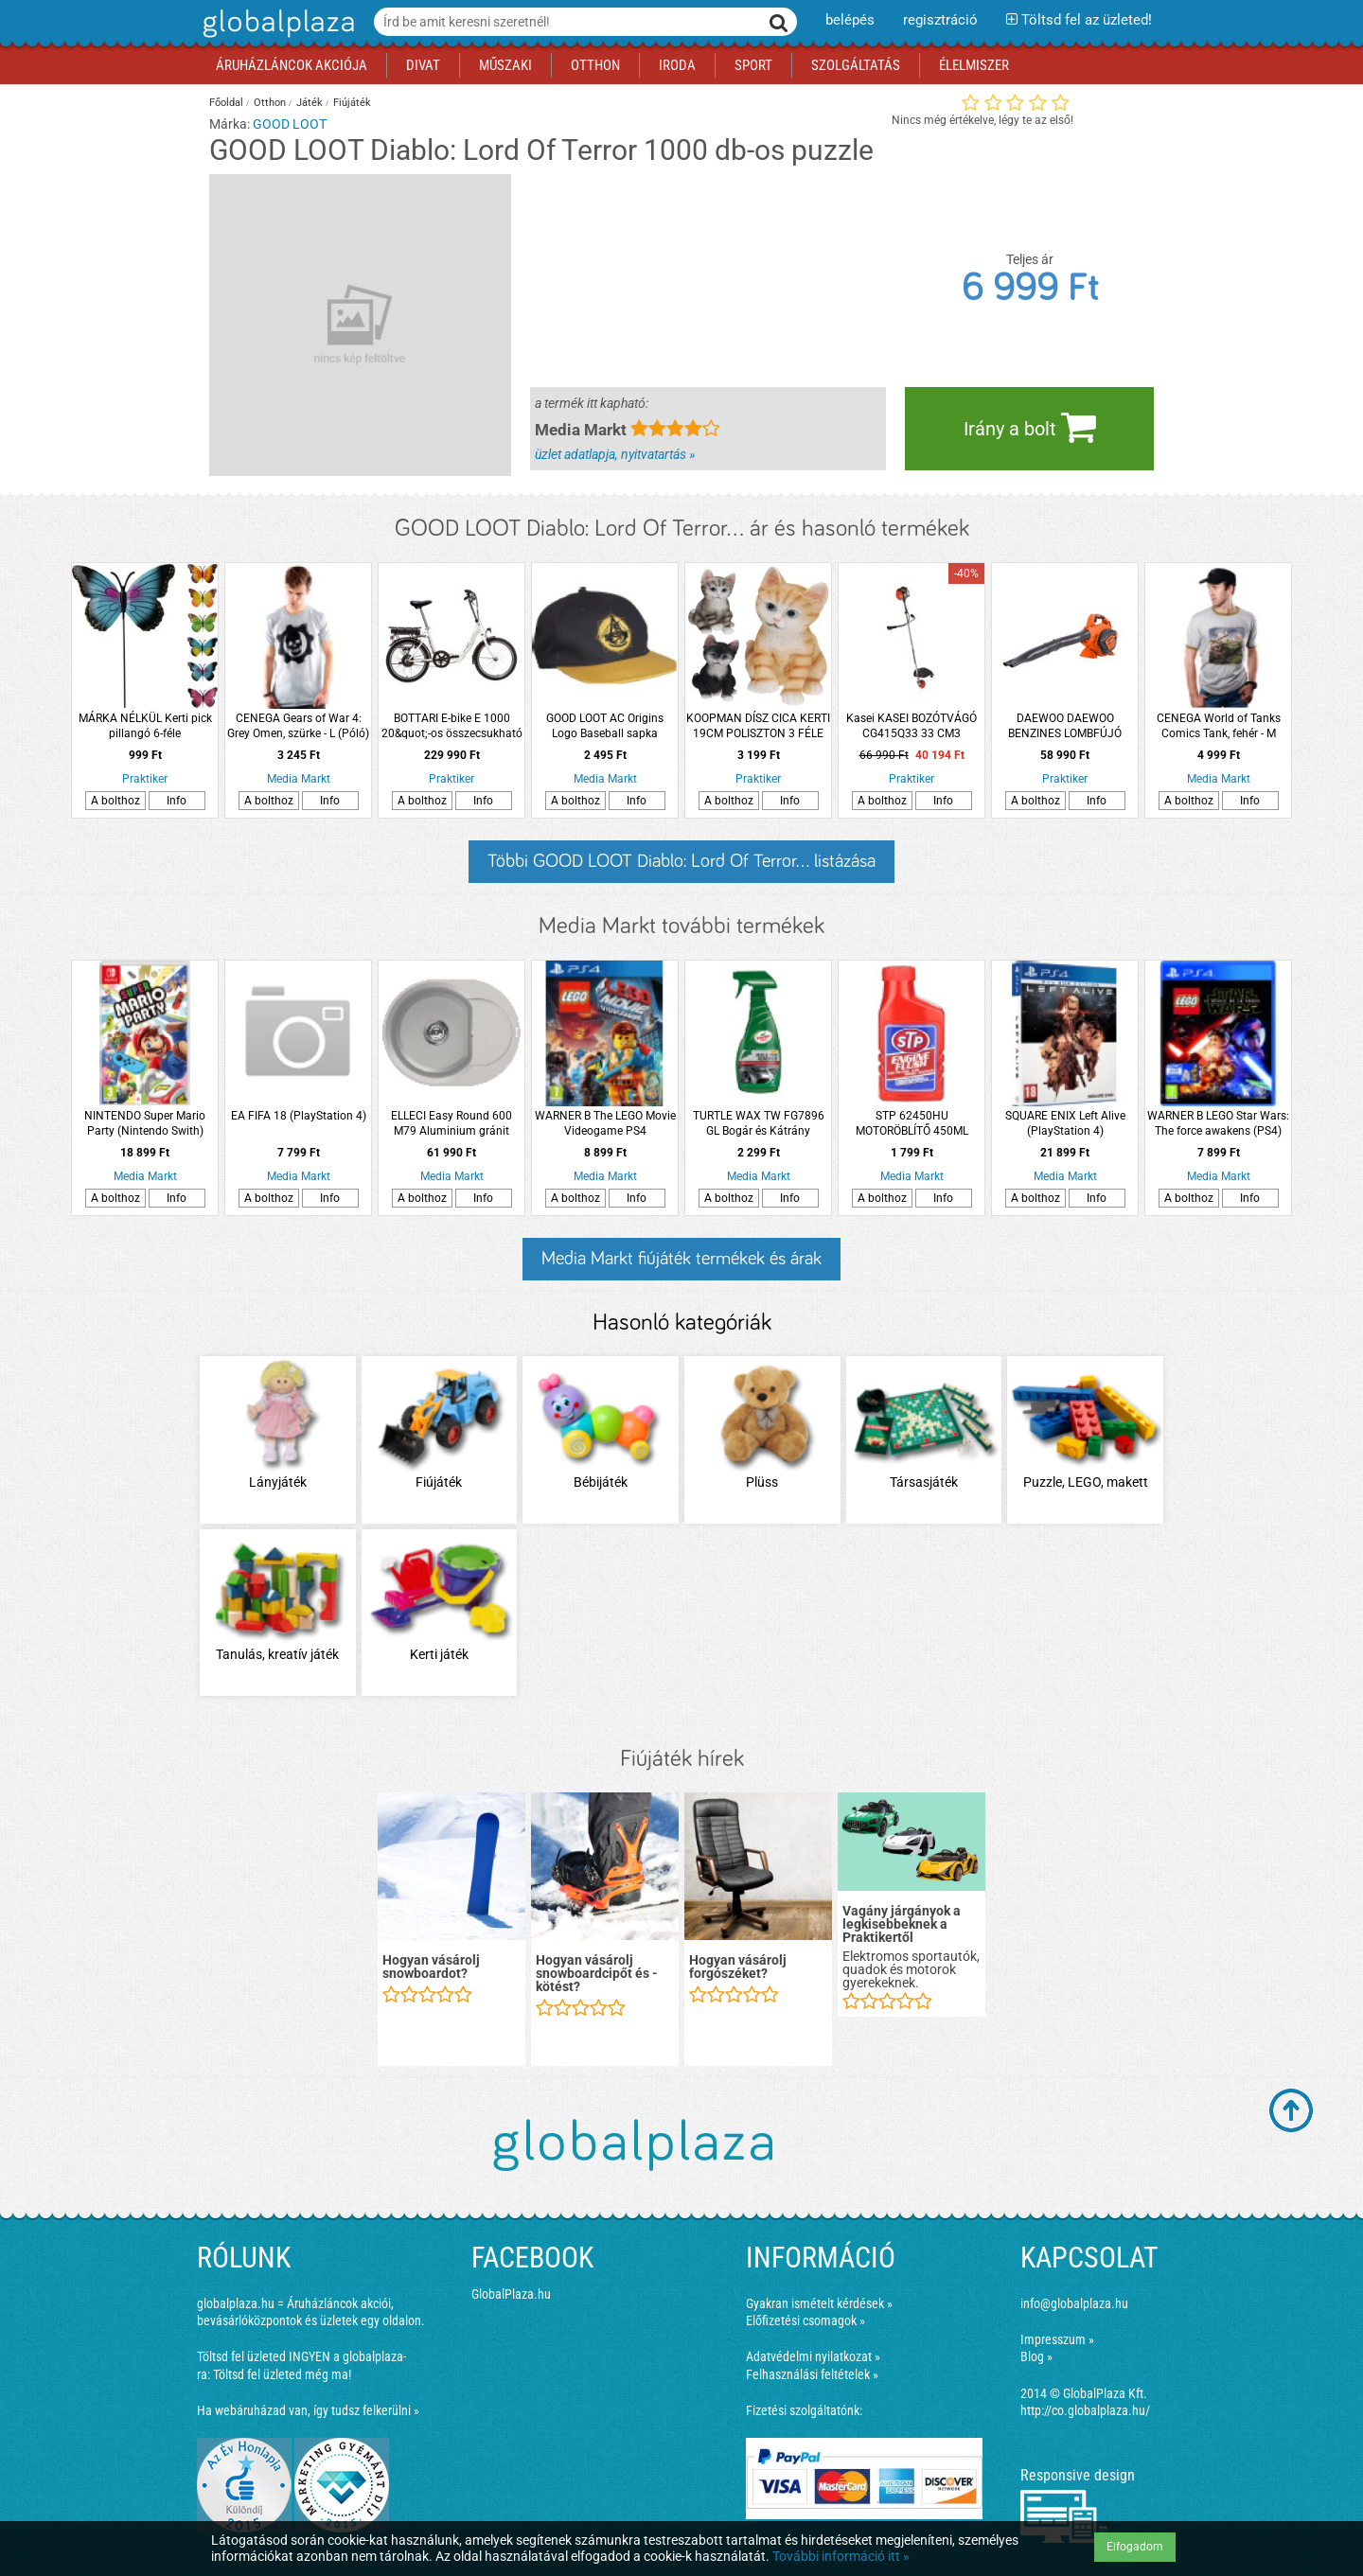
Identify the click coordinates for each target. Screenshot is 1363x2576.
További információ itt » (841, 2556)
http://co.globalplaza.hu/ (1085, 2410)
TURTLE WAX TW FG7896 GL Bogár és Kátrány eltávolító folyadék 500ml (758, 1123)
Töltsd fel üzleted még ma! (282, 2374)
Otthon (270, 103)
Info (176, 800)
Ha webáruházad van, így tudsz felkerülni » (308, 2410)
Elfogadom (1134, 2546)
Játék (309, 103)
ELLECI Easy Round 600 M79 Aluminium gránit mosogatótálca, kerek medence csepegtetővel (451, 1123)
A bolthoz (115, 800)
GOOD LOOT (290, 124)
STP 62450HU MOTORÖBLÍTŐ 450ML (912, 1123)
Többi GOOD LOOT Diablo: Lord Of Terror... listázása (681, 861)
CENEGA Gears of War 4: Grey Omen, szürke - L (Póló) (298, 726)
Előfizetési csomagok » (805, 2320)
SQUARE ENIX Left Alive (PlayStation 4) (1065, 1123)
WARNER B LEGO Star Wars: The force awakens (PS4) (1218, 1123)
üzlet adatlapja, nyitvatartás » (615, 454)
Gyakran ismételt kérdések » (819, 2303)
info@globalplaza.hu (1074, 2303)
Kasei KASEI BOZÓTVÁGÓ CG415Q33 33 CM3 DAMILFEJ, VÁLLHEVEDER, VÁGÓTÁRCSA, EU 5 (911, 726)
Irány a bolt (1030, 427)
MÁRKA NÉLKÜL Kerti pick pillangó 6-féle (145, 726)
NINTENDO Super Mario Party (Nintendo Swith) (144, 1123)
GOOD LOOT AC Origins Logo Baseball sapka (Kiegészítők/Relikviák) (605, 726)
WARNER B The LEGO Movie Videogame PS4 (605, 1123)
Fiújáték (352, 103)
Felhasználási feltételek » (812, 2374)
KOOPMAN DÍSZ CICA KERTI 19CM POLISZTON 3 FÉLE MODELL (758, 726)
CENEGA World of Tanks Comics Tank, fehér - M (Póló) (1219, 726)
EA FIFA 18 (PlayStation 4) (298, 1115)
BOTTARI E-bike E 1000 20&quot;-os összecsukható (451, 726)
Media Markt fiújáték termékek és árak (681, 1258)
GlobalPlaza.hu (511, 2294)
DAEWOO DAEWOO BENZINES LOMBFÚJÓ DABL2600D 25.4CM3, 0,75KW (1065, 726)
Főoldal (226, 103)
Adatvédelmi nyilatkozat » (813, 2356)
